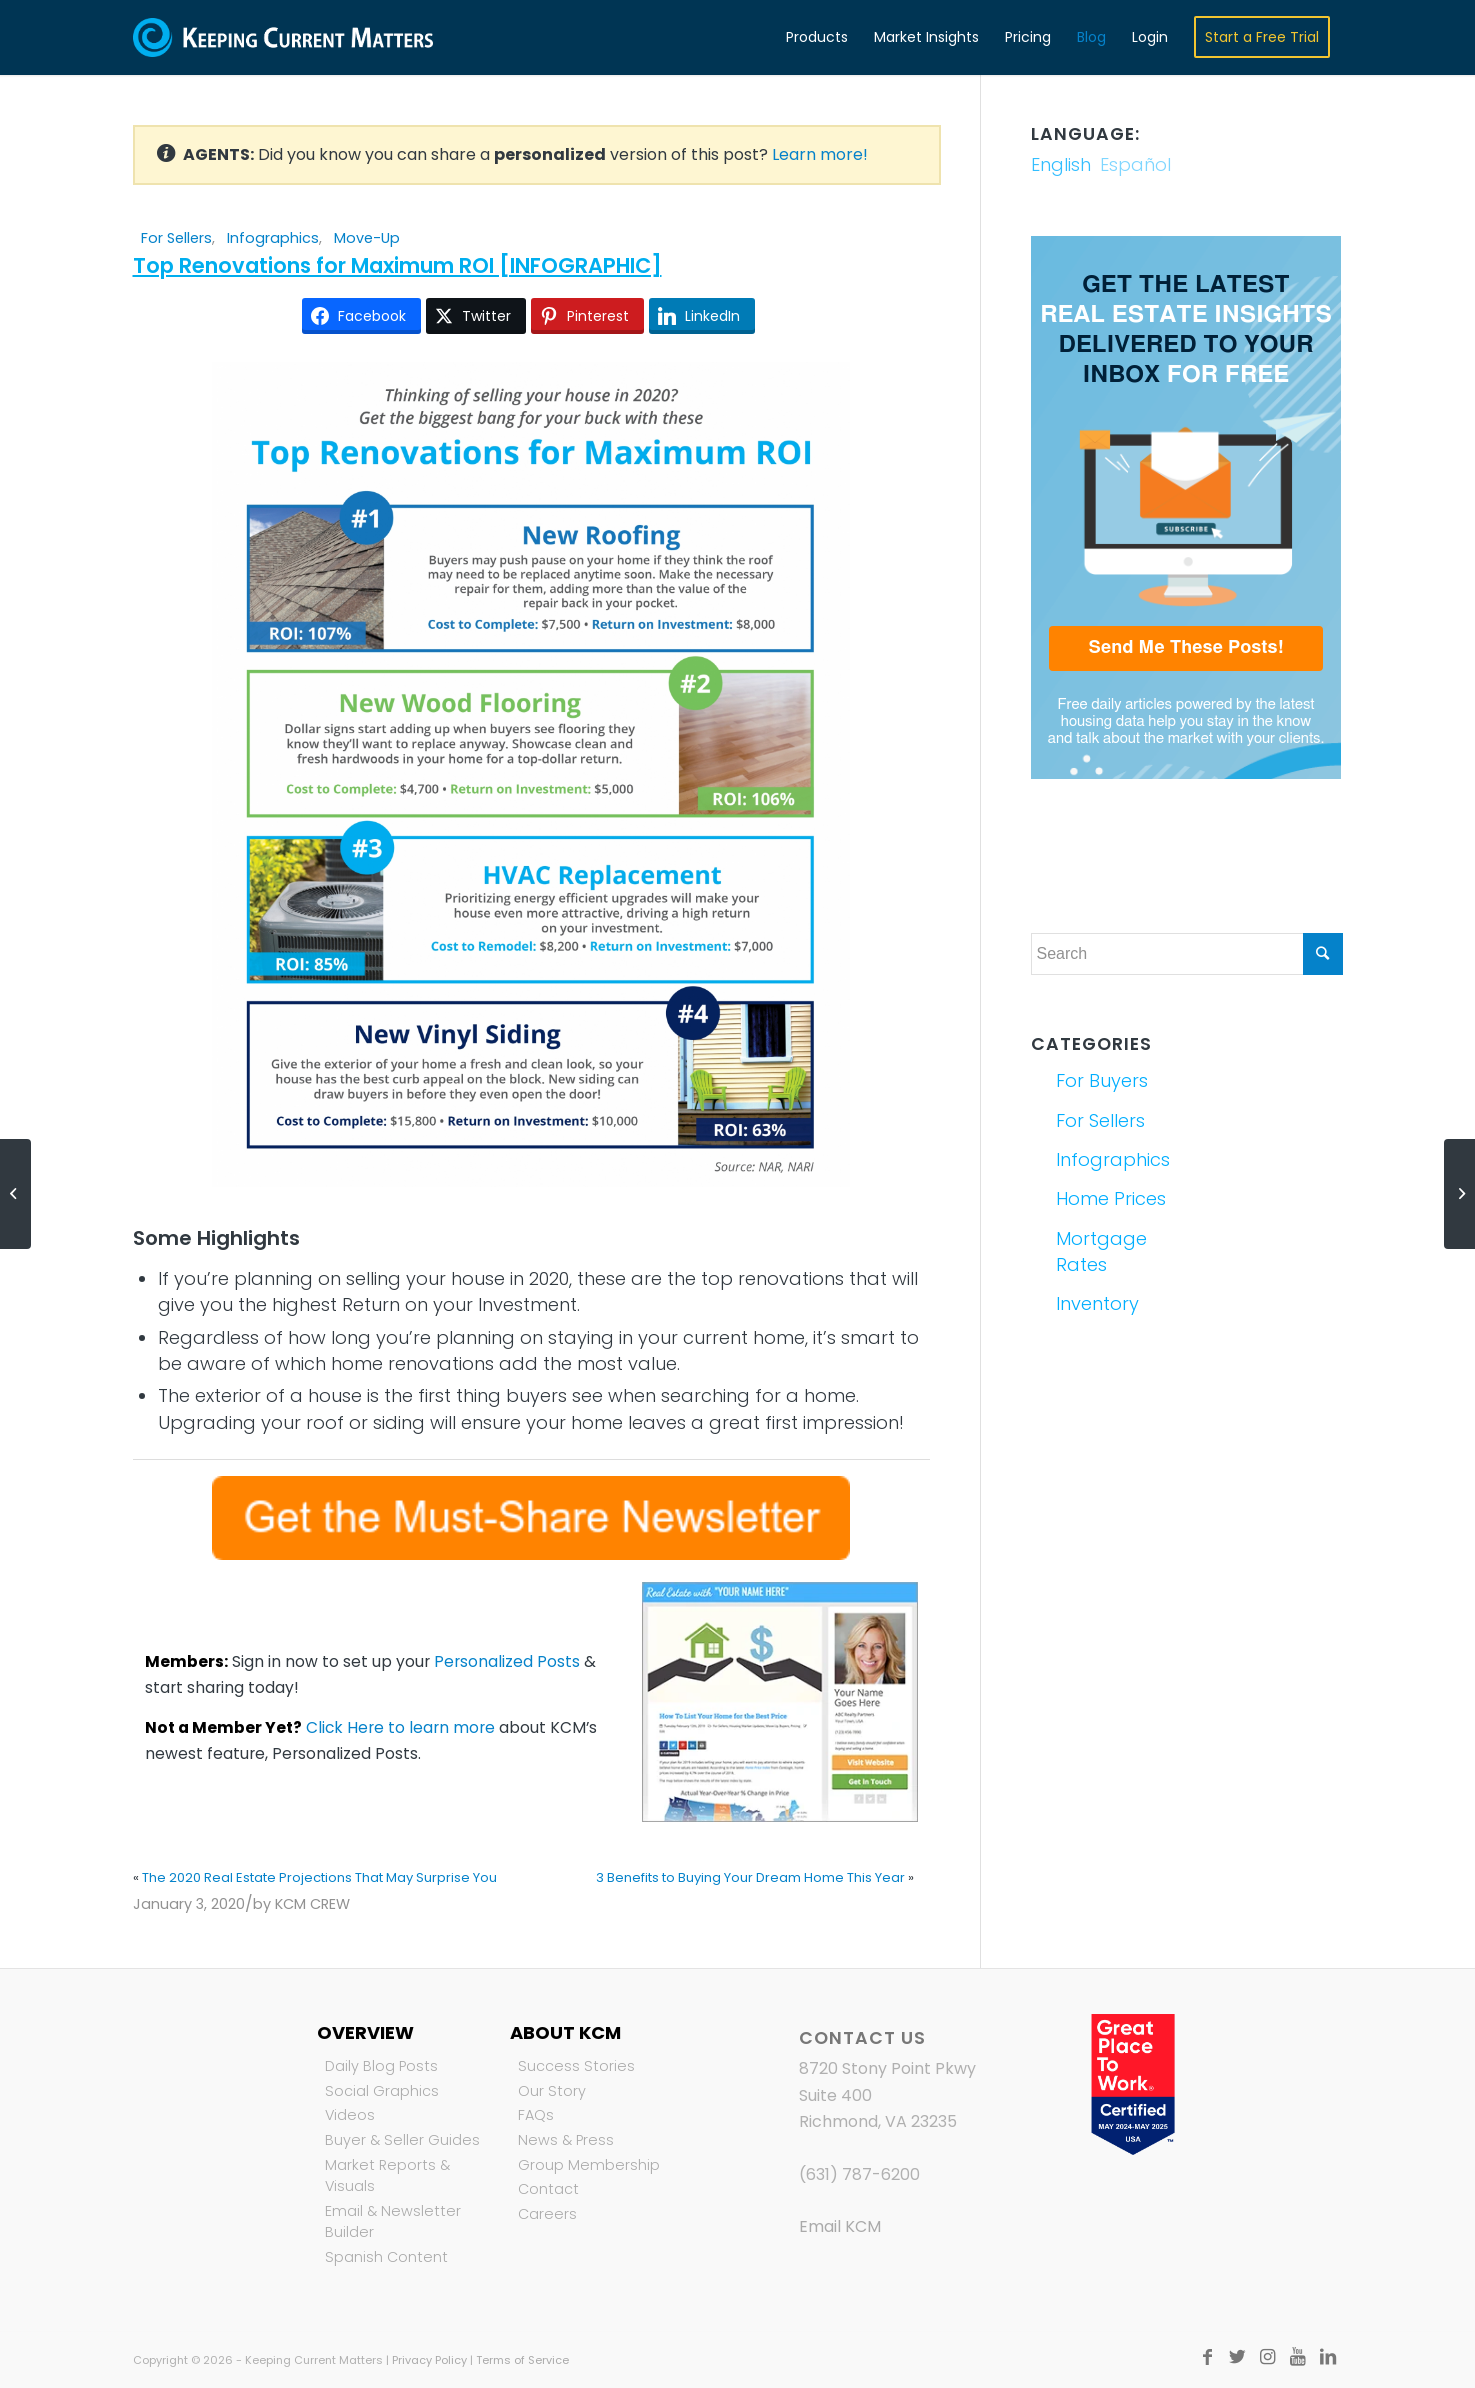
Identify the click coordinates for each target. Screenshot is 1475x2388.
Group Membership (589, 2165)
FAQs (536, 2115)
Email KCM (840, 2226)
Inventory (1097, 1303)
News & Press (566, 2140)
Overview (365, 2032)
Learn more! (820, 154)
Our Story (552, 2091)
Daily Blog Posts (381, 2066)
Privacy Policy (429, 2360)
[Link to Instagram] (1268, 2357)
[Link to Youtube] (1298, 2357)
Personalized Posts (507, 1661)
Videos (350, 2115)
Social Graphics (382, 2091)
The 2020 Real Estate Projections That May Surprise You (319, 1877)
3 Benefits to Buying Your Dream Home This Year (750, 1877)
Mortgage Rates (1101, 1251)
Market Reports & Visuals (387, 2176)
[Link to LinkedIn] (1328, 2357)
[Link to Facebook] (1208, 2357)
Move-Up (367, 238)
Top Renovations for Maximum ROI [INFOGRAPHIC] (397, 265)
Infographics (273, 238)
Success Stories (576, 2066)
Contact (548, 2189)
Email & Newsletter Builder (393, 2222)
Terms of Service (522, 2360)
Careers (547, 2214)
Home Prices (1111, 1198)
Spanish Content (386, 2257)
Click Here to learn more (400, 1727)
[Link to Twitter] (1238, 2357)
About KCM (565, 2032)
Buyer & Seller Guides (402, 2140)
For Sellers (176, 238)
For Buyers (1102, 1080)
